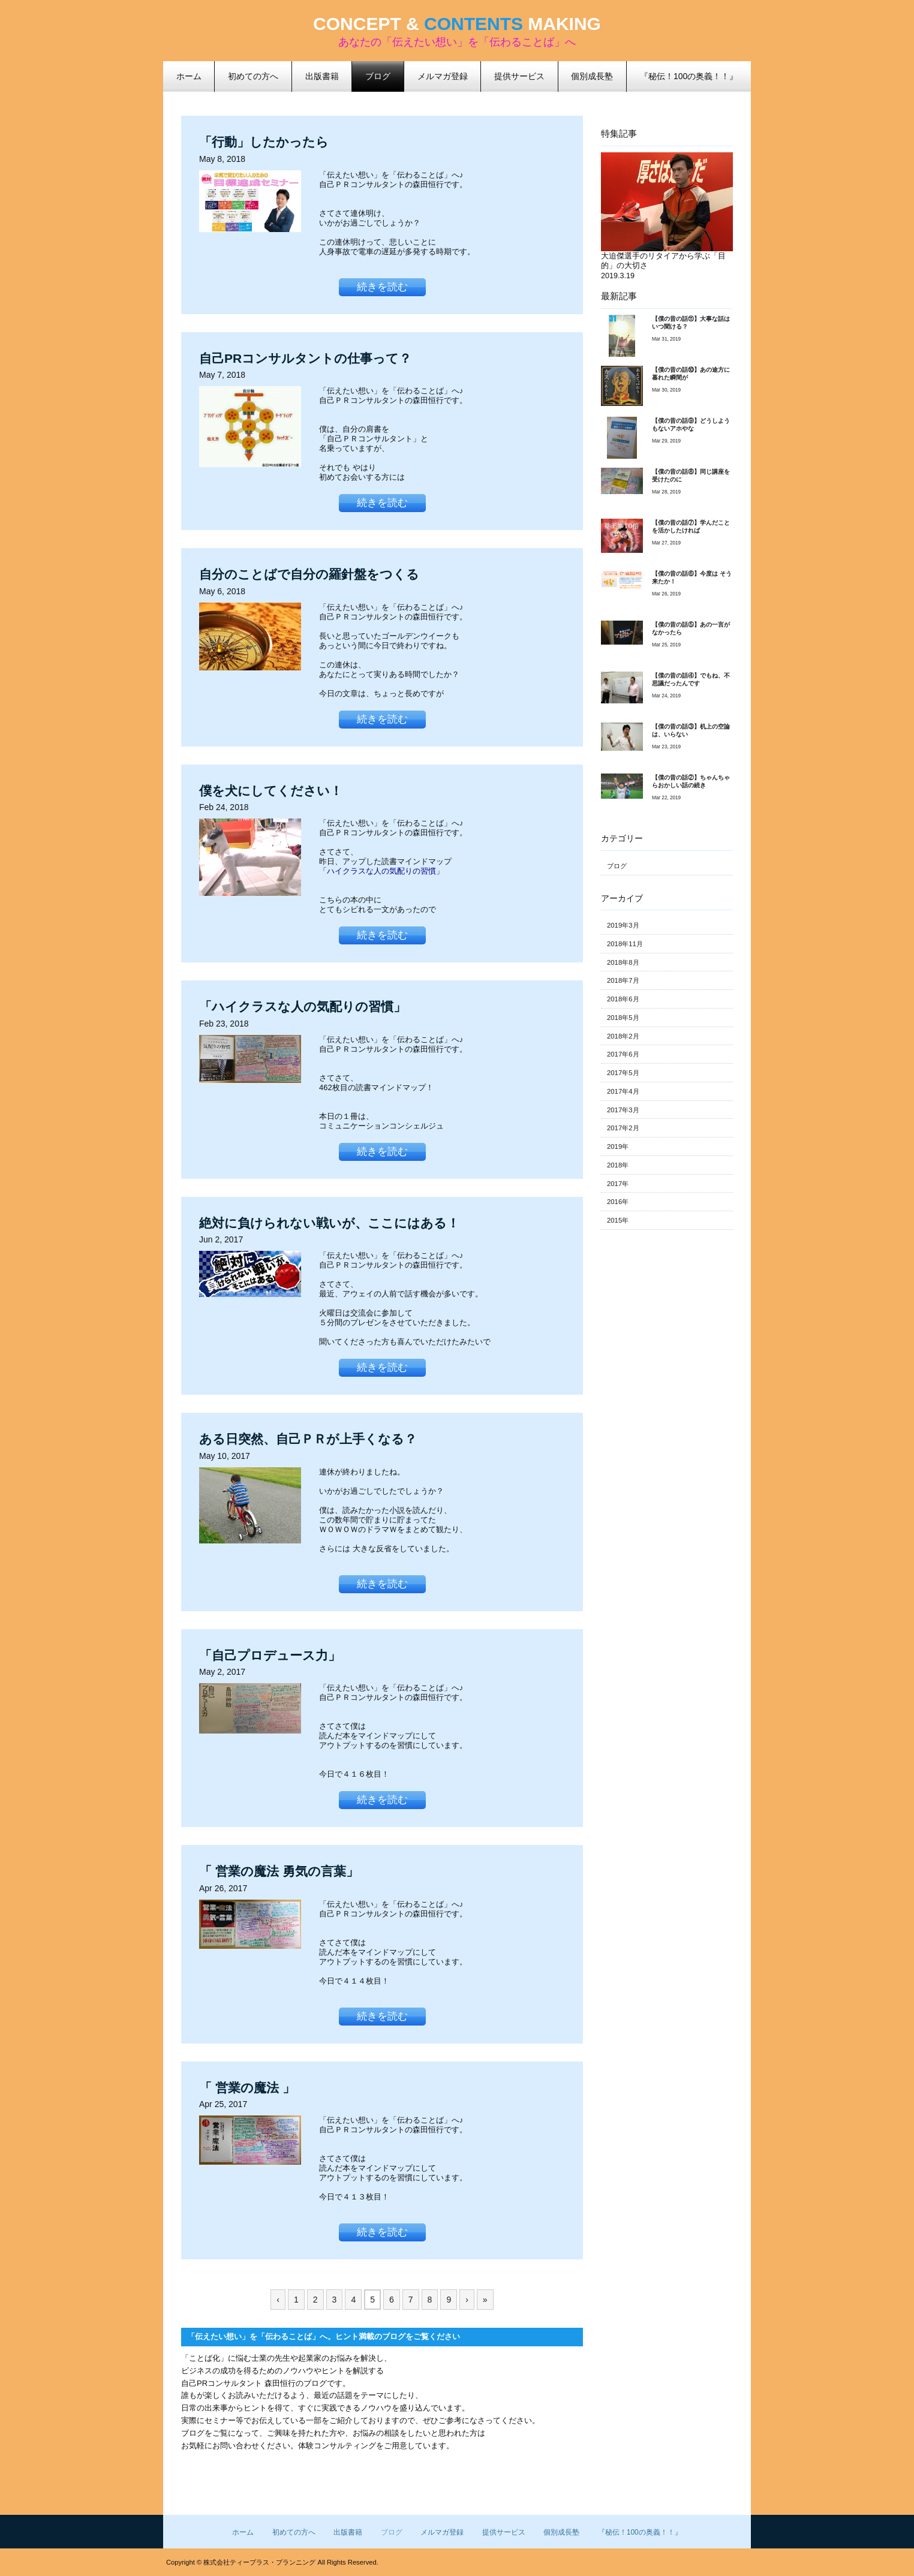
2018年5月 (623, 1017)
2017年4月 (623, 1091)
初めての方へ (293, 2532)
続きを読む (382, 287)
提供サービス (503, 2532)
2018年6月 (623, 999)
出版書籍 (347, 2532)
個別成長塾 (561, 2532)
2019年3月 (623, 925)
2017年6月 (623, 1054)
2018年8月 (623, 962)
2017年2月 (623, 1127)
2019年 (618, 1146)
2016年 (618, 1201)
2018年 (618, 1165)
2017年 (618, 1183)
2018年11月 (625, 943)
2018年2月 (623, 1036)
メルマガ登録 (442, 2532)
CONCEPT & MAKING (457, 24)
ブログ (377, 76)
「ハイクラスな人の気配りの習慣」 (381, 870)
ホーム (243, 2532)
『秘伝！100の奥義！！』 (640, 2532)
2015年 (618, 1220)
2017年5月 (623, 1072)
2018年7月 (623, 980)
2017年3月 (623, 1110)
